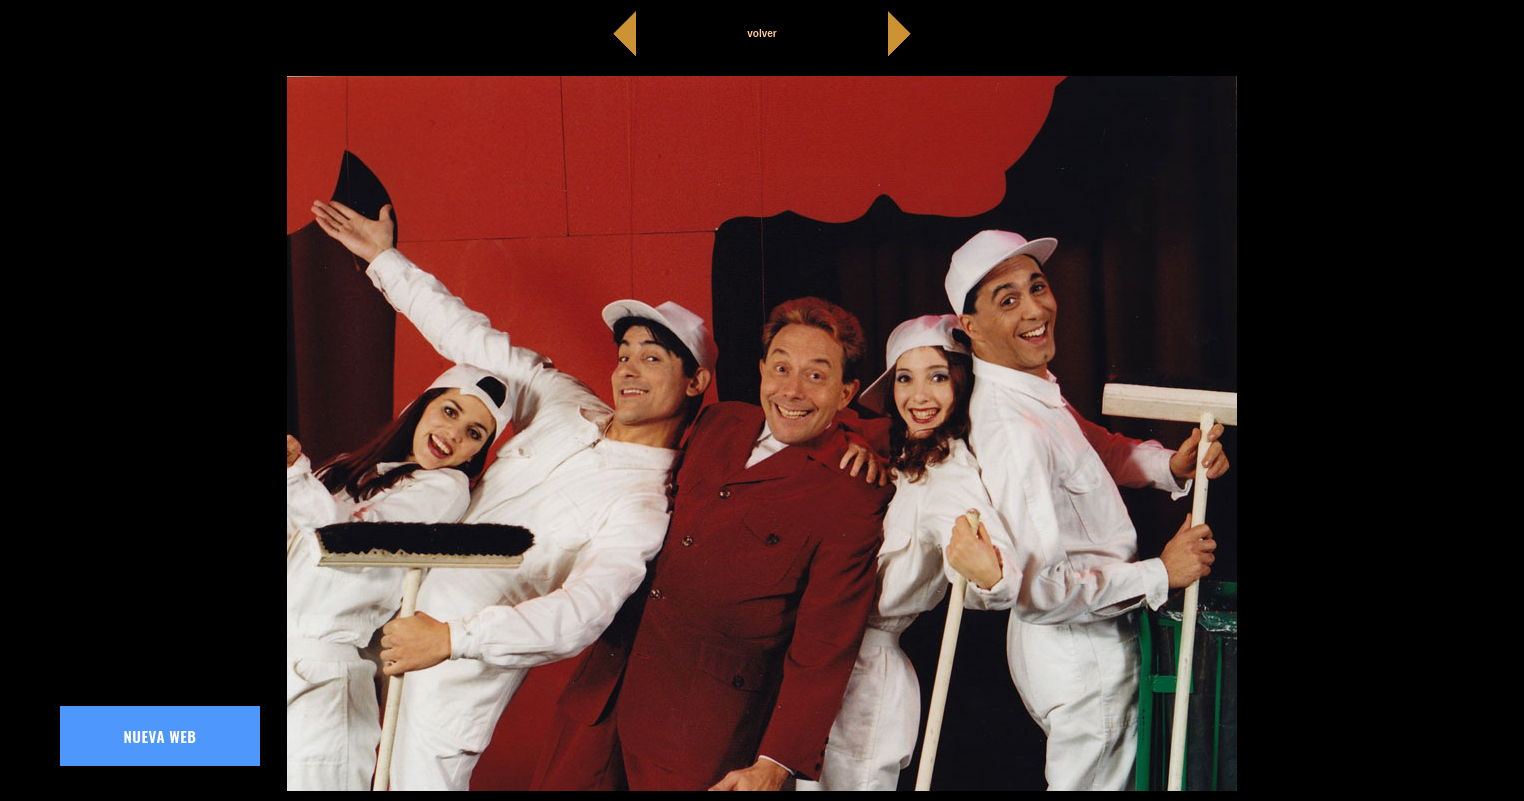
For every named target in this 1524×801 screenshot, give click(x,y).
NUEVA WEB (160, 736)
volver (761, 33)
